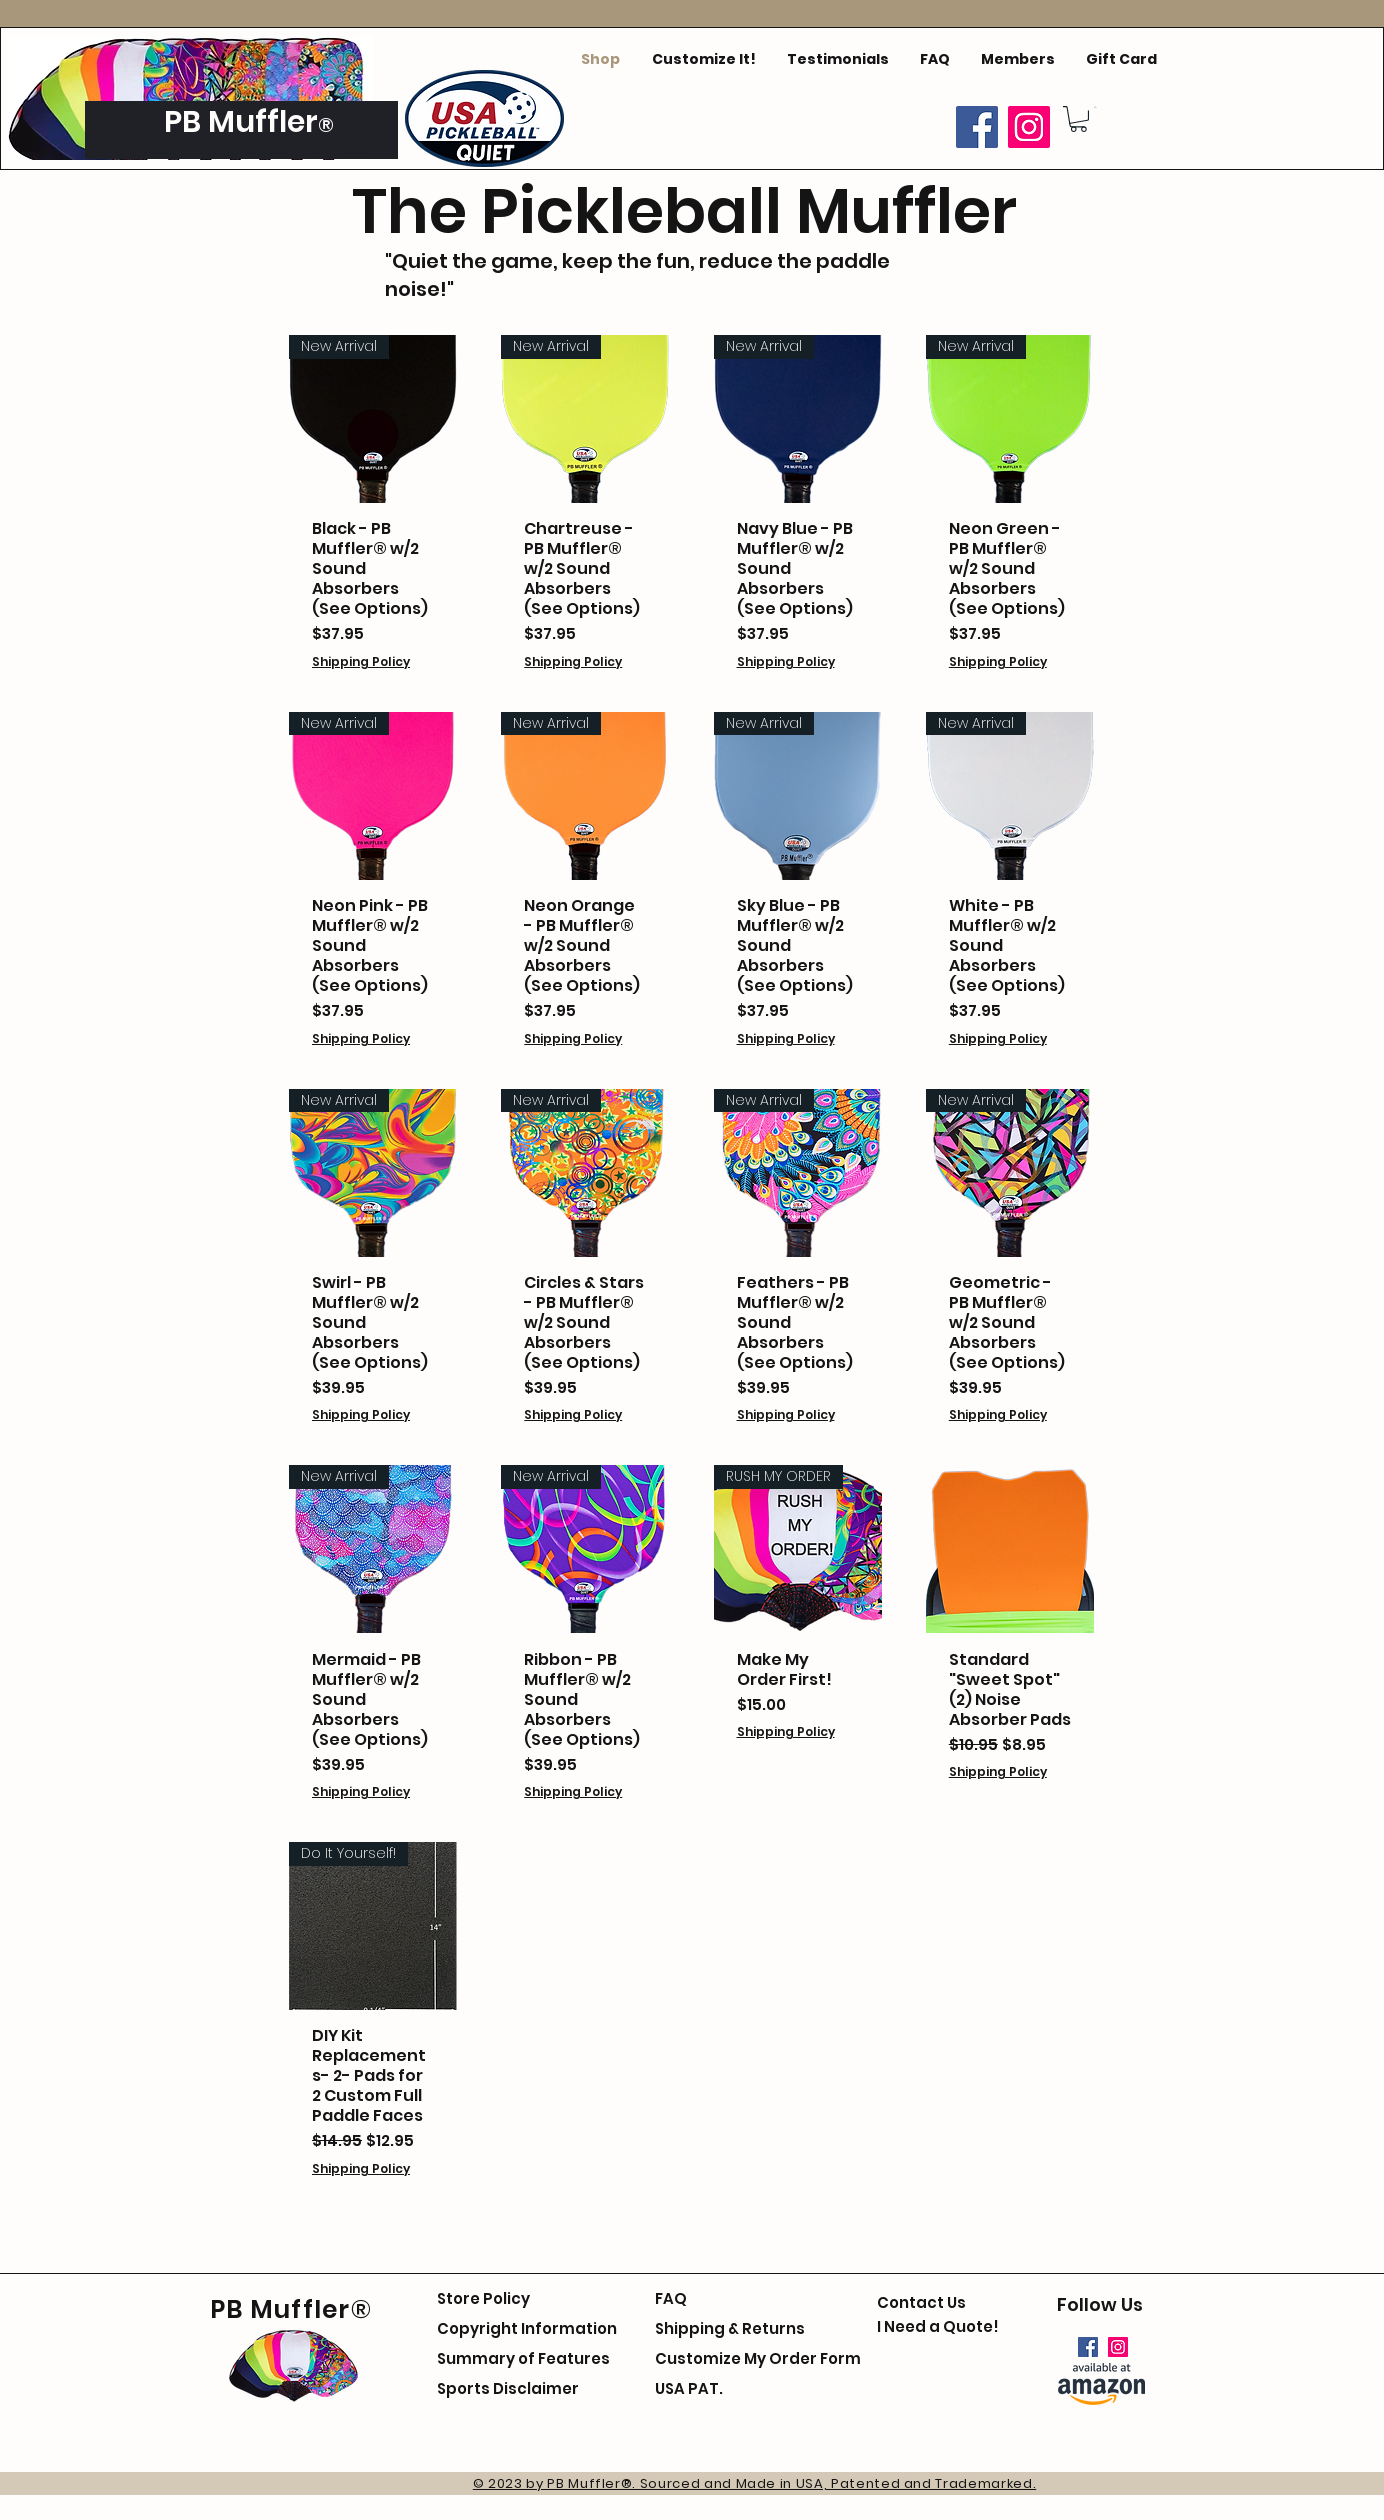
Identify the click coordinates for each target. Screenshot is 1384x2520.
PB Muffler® (291, 2309)
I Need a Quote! (938, 2326)
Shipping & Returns (730, 2328)
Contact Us (921, 2302)
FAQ (671, 2298)
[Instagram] (1029, 127)
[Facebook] (977, 127)
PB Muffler (241, 122)
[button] (1078, 119)
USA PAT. (689, 2388)
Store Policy (483, 2298)
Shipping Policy (361, 661)
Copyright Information (527, 2328)
